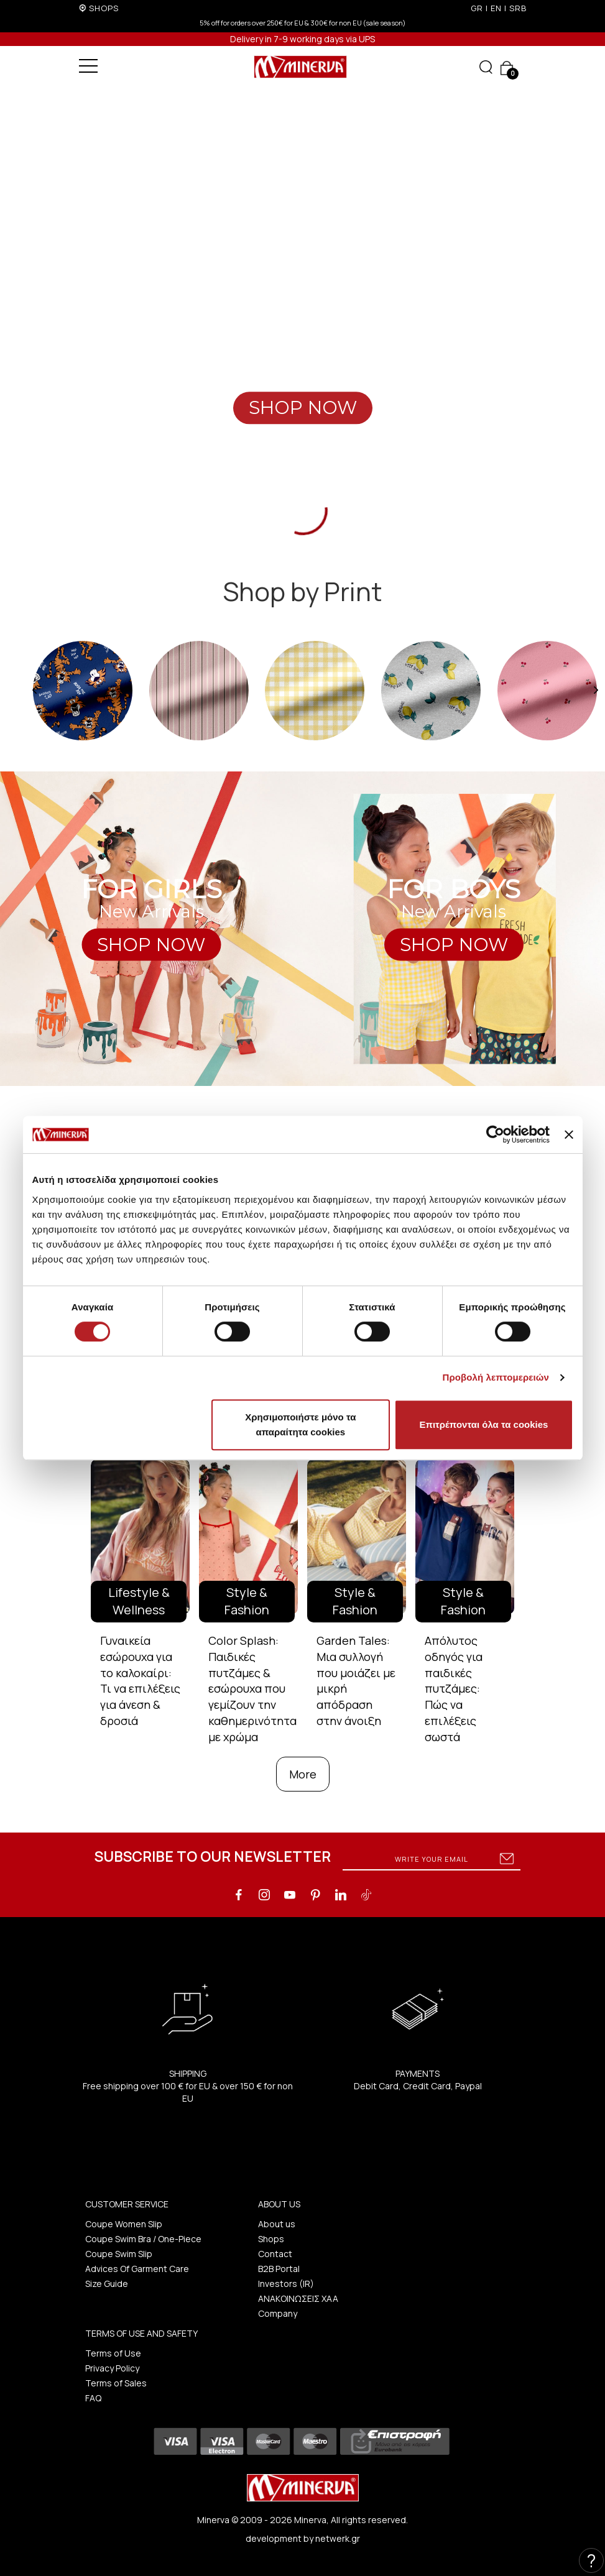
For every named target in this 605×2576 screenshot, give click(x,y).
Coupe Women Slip (123, 2224)
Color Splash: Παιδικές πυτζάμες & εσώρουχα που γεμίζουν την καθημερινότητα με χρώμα (252, 1688)
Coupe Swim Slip (118, 2254)
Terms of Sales (116, 2383)
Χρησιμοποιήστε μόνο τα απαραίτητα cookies (300, 1424)
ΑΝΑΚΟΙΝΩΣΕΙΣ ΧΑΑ (298, 2298)
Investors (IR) (286, 2283)
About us (276, 2224)
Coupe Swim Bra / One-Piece (143, 2239)
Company (277, 2313)
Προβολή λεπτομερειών (496, 1377)
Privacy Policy (112, 2368)
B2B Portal (279, 2269)
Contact (275, 2254)
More (302, 1774)
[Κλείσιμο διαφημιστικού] (569, 1134)
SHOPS (104, 8)
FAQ (93, 2398)
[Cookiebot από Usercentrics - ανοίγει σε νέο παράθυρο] (495, 1134)
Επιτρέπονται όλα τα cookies (483, 1424)
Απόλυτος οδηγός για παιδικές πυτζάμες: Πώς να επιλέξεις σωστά (454, 1688)
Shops (271, 2239)
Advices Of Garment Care (137, 2269)
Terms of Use (113, 2353)
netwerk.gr (337, 2538)
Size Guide (106, 2283)
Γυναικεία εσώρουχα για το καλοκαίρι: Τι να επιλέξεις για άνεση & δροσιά (140, 1680)
